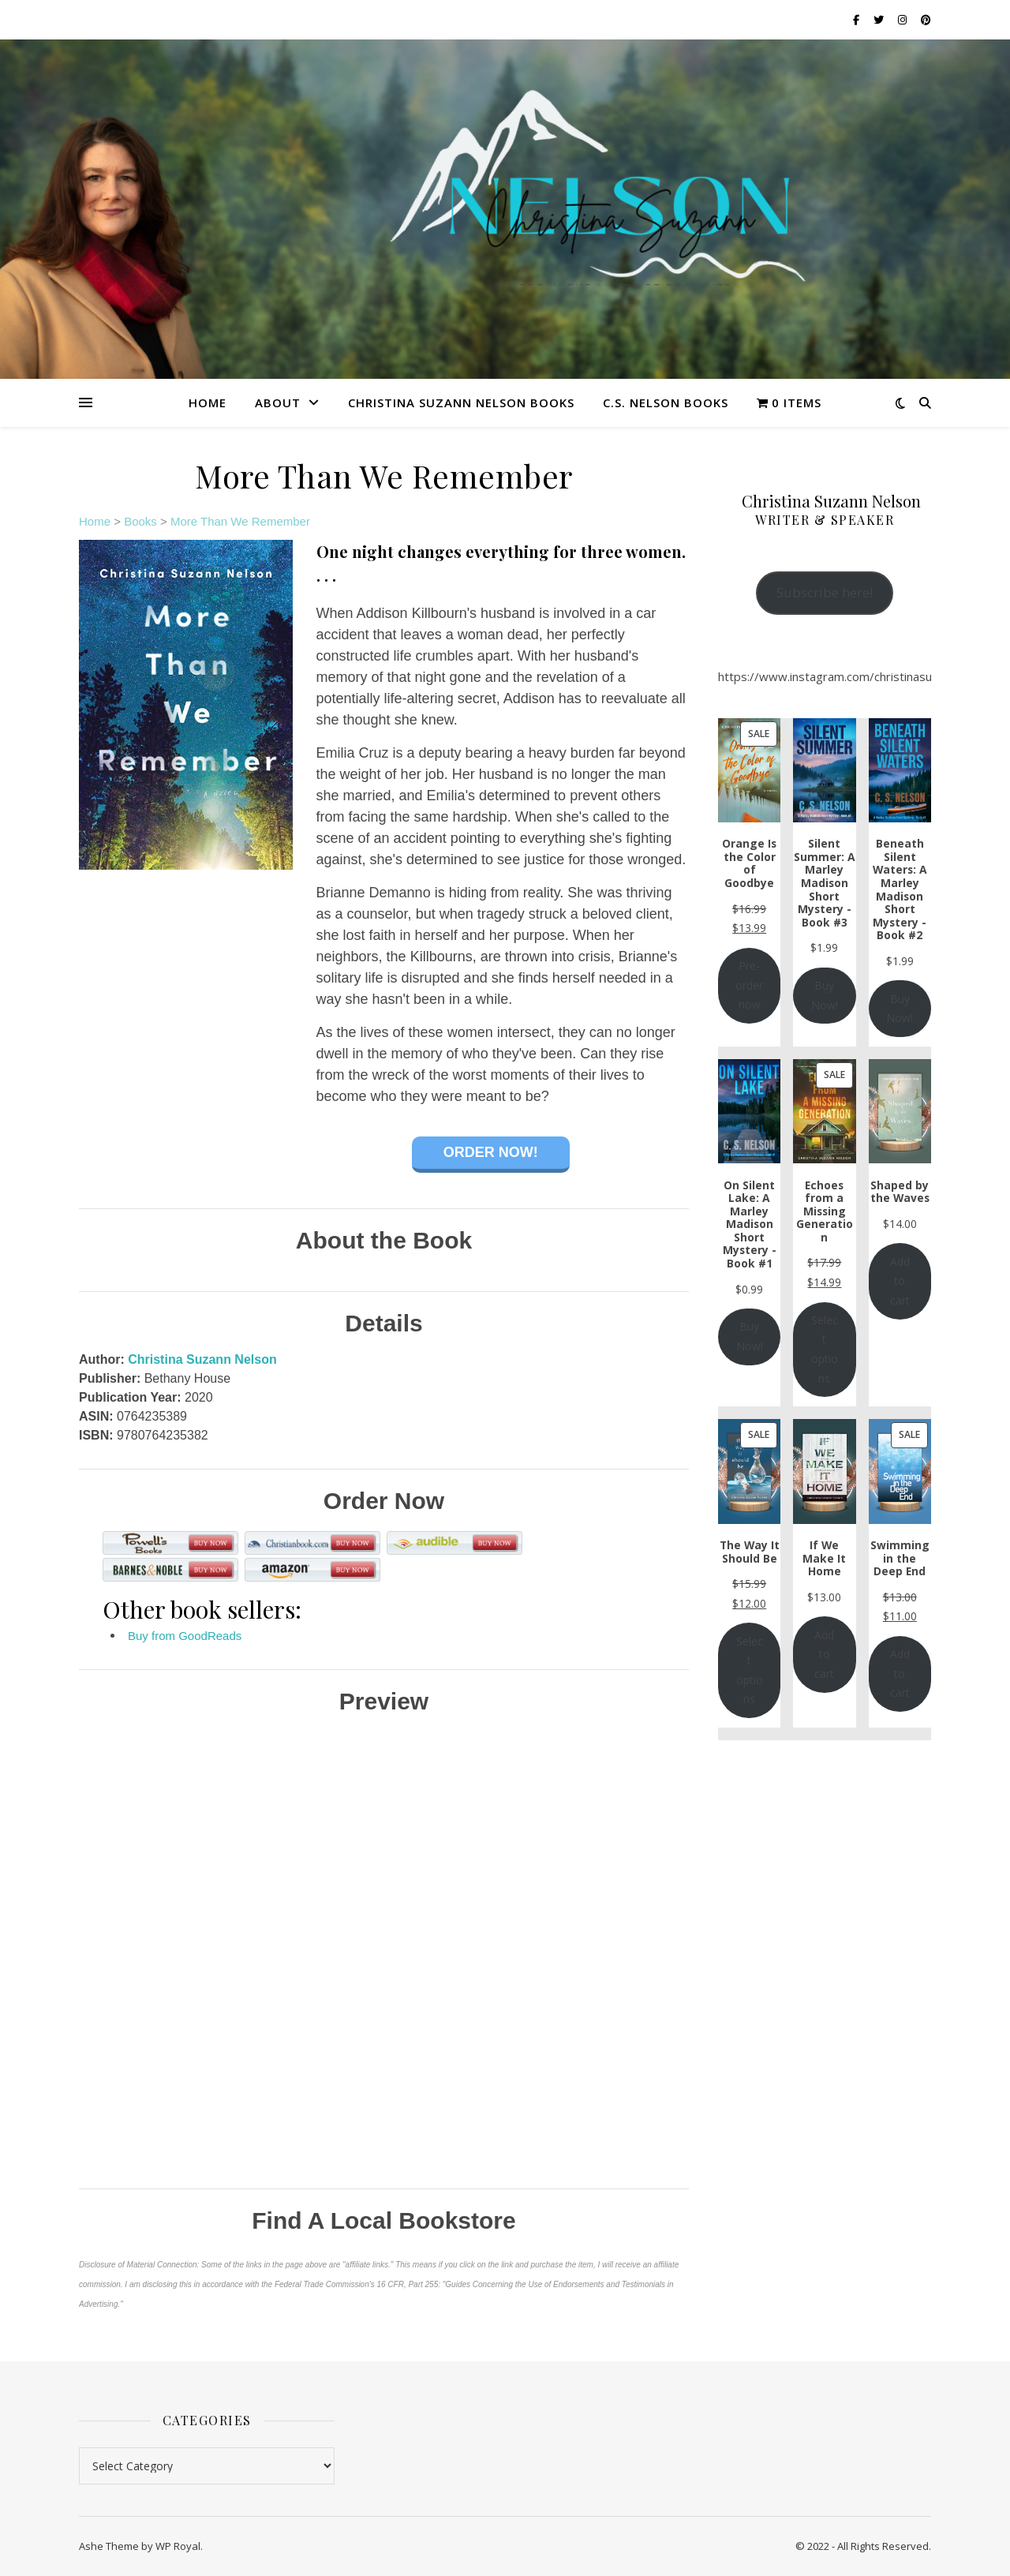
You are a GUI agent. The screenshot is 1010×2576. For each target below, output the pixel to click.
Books (140, 521)
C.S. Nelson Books (665, 402)
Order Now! (490, 1152)
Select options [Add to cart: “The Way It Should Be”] (749, 1670)
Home (207, 402)
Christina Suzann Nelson (202, 1359)
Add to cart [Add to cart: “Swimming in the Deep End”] (900, 1673)
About (278, 402)
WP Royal (177, 2546)
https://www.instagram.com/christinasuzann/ (840, 676)
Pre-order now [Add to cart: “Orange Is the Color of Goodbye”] (749, 985)
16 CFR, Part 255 (407, 2284)
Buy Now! (824, 995)
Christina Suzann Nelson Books (461, 402)
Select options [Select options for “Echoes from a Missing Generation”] (824, 1349)
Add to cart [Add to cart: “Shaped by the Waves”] (900, 1281)
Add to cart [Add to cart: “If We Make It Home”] (824, 1654)
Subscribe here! (824, 592)
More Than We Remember (240, 521)
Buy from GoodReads (184, 1635)
